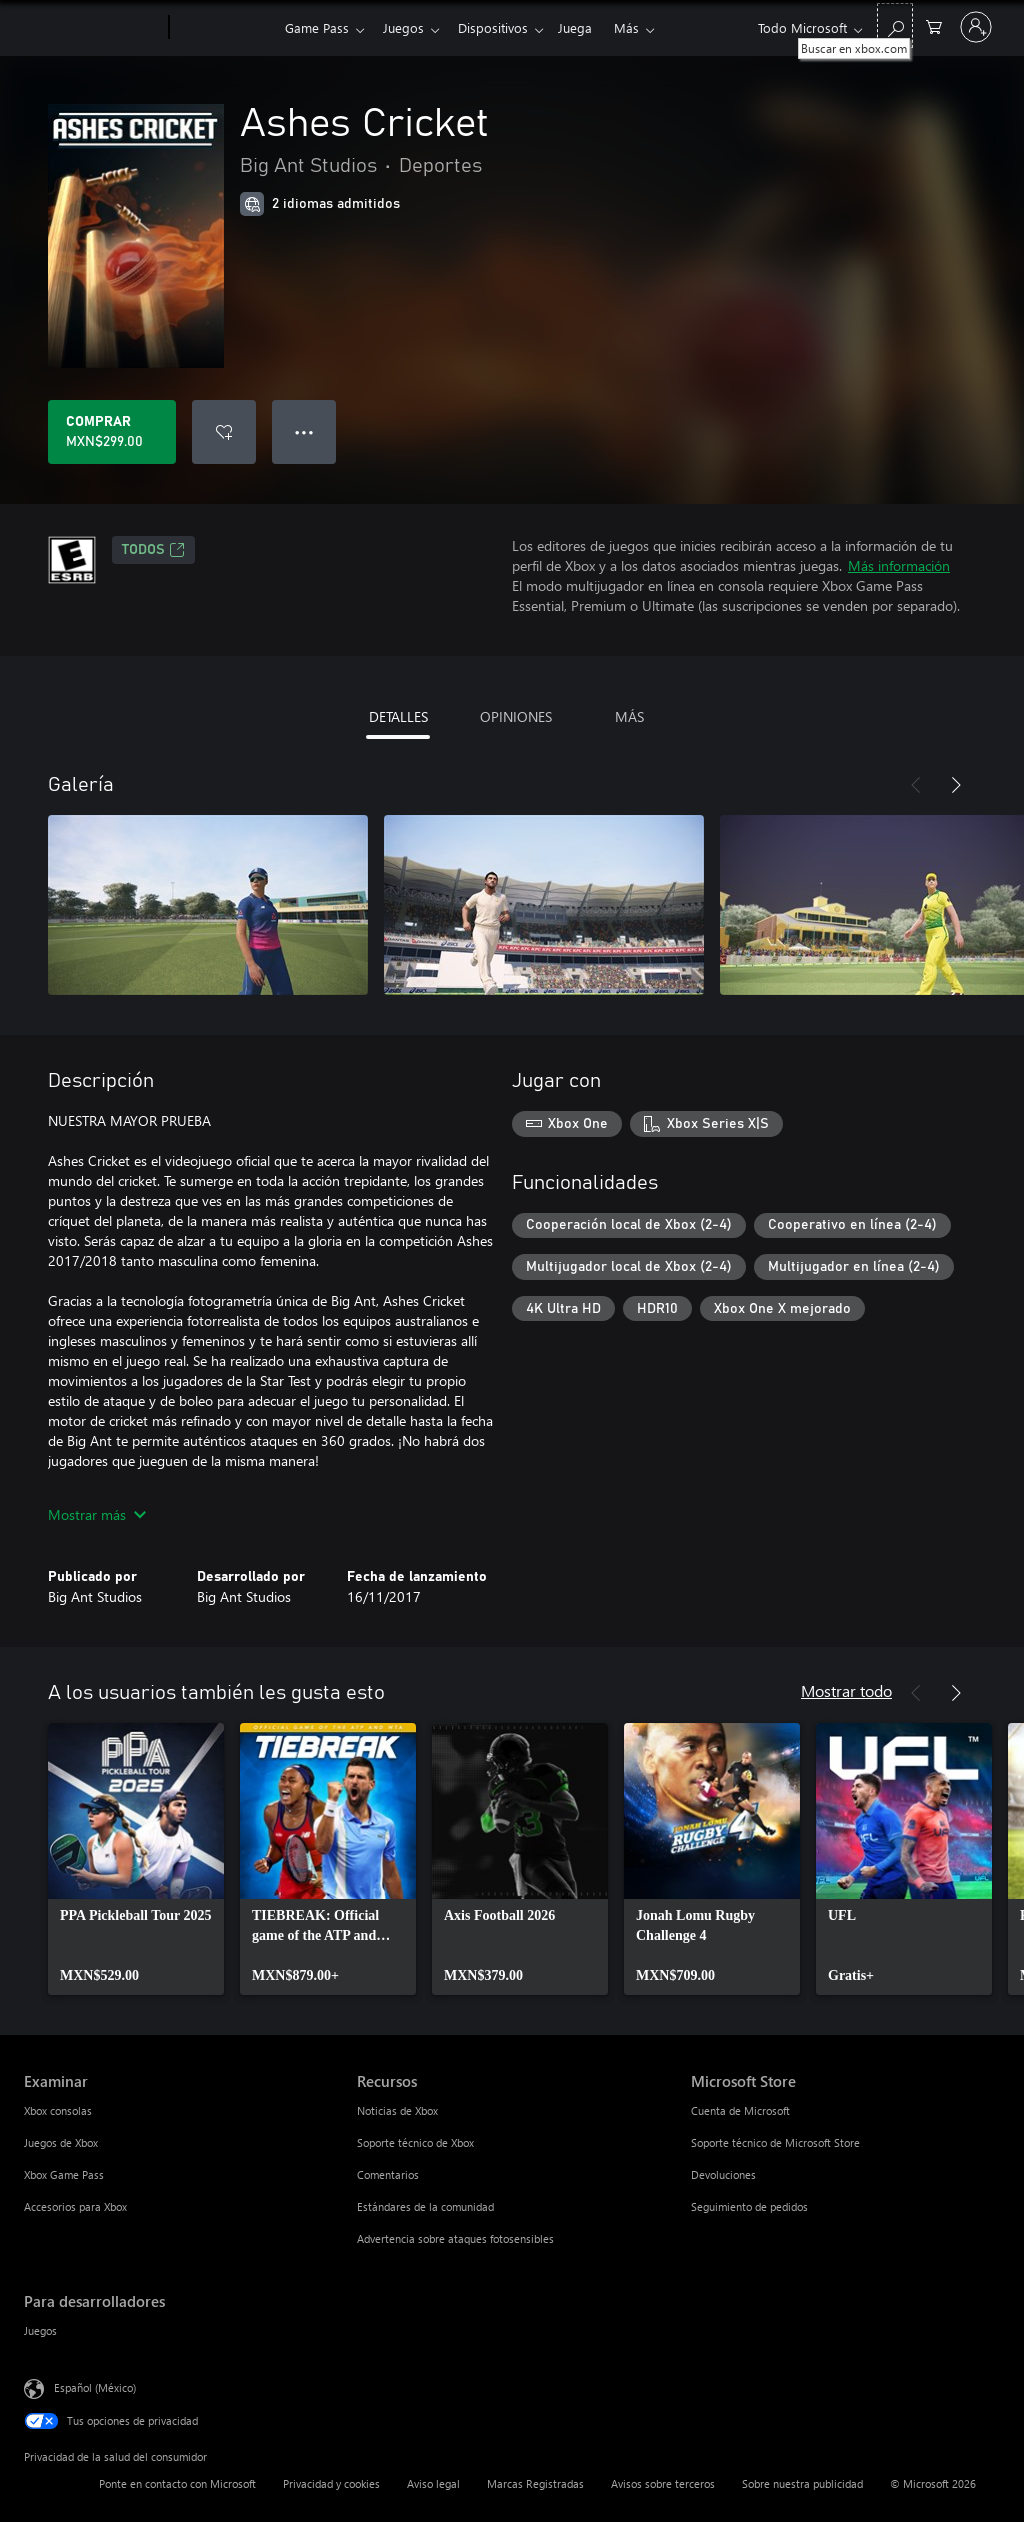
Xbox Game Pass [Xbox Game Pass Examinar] (64, 2174)
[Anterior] (916, 785)
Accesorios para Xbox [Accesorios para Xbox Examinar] (75, 2206)
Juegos (407, 27)
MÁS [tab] (629, 716)
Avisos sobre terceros (663, 2483)
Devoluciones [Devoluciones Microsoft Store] (723, 2174)
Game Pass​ (317, 27)
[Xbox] (224, 28)
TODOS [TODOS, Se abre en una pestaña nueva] (153, 550)
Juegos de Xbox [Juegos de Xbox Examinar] (61, 2142)
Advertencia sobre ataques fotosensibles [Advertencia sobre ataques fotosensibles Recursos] (455, 2238)
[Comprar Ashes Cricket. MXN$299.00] (112, 432)
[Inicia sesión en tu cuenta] (976, 27)
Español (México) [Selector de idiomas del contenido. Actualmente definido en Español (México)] (95, 2387)
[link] (136, 1859)
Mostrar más (97, 1514)
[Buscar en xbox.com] (895, 25)
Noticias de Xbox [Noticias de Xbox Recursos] (397, 2110)
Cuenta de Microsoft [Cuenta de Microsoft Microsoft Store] (740, 2110)
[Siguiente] (956, 785)
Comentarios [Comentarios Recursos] (388, 2174)
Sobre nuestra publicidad (802, 2483)
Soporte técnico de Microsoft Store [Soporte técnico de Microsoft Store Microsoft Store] (775, 2142)
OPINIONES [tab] (516, 716)
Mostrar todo (846, 1690)
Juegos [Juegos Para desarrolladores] (40, 2330)
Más (642, 27)
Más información (899, 565)
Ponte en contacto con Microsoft (177, 2483)
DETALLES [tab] (398, 716)
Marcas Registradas (535, 2483)
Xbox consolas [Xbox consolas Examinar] (58, 2110)
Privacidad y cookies (331, 2483)
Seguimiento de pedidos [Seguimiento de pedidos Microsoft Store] (749, 2206)
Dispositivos (501, 27)
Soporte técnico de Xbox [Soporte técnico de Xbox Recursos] (415, 2142)
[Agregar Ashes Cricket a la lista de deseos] (224, 432)
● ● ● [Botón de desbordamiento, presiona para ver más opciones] (304, 431)
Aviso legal (433, 2483)
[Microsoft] (92, 28)
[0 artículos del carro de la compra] (934, 25)
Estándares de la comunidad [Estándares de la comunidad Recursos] (425, 2206)
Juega (587, 27)
